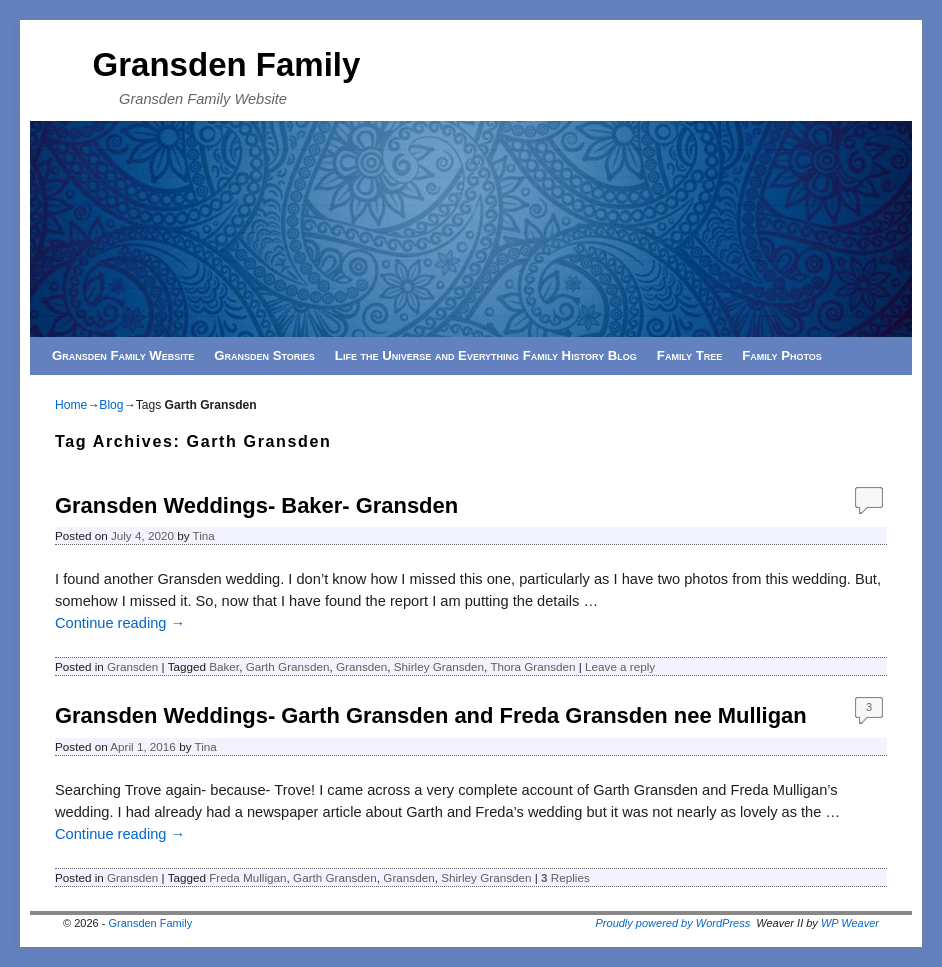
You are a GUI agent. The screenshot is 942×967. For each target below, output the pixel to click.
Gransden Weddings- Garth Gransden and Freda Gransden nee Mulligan (431, 715)
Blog (111, 405)
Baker (224, 666)
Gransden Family (227, 64)
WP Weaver (850, 923)
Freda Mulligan (247, 877)
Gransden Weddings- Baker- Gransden (256, 505)
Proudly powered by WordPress (673, 923)
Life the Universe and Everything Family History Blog (486, 355)
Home (71, 405)
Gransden (132, 666)
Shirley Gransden (439, 666)
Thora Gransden (532, 666)
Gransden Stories (264, 355)
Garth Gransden (288, 666)
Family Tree (689, 355)
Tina (204, 535)
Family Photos (782, 355)
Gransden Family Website (123, 355)
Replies (565, 877)
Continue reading (120, 623)
